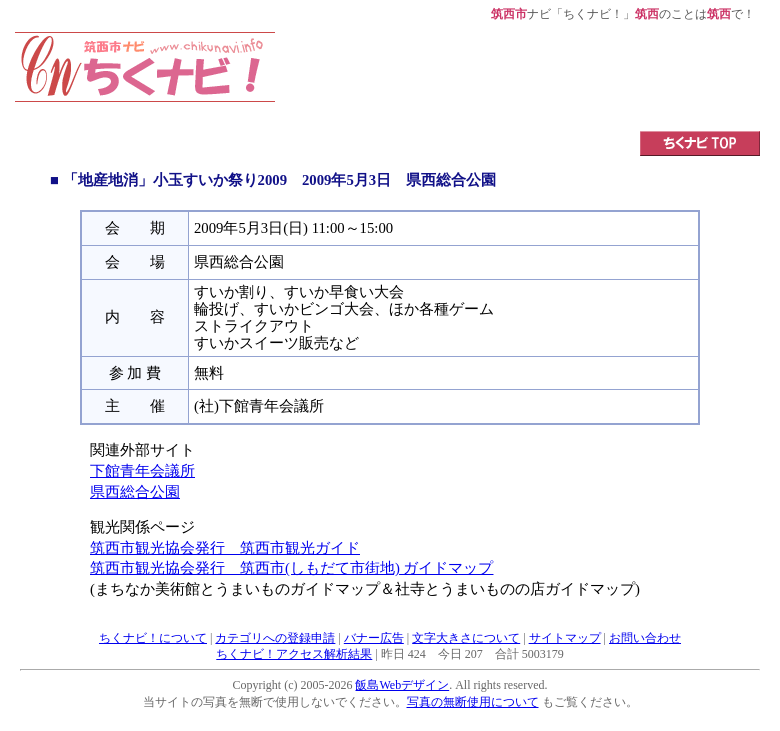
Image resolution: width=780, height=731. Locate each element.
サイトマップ (565, 638)
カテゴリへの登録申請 (275, 638)
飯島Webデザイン (402, 685)
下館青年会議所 (142, 471)
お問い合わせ (645, 638)
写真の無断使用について (473, 702)
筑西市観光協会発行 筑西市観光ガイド (225, 548)
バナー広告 (374, 638)
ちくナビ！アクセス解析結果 (294, 654)
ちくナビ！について (153, 638)
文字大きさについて (466, 638)
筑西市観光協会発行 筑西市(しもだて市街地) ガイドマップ (291, 568)
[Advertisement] (518, 77)
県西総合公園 (135, 492)
